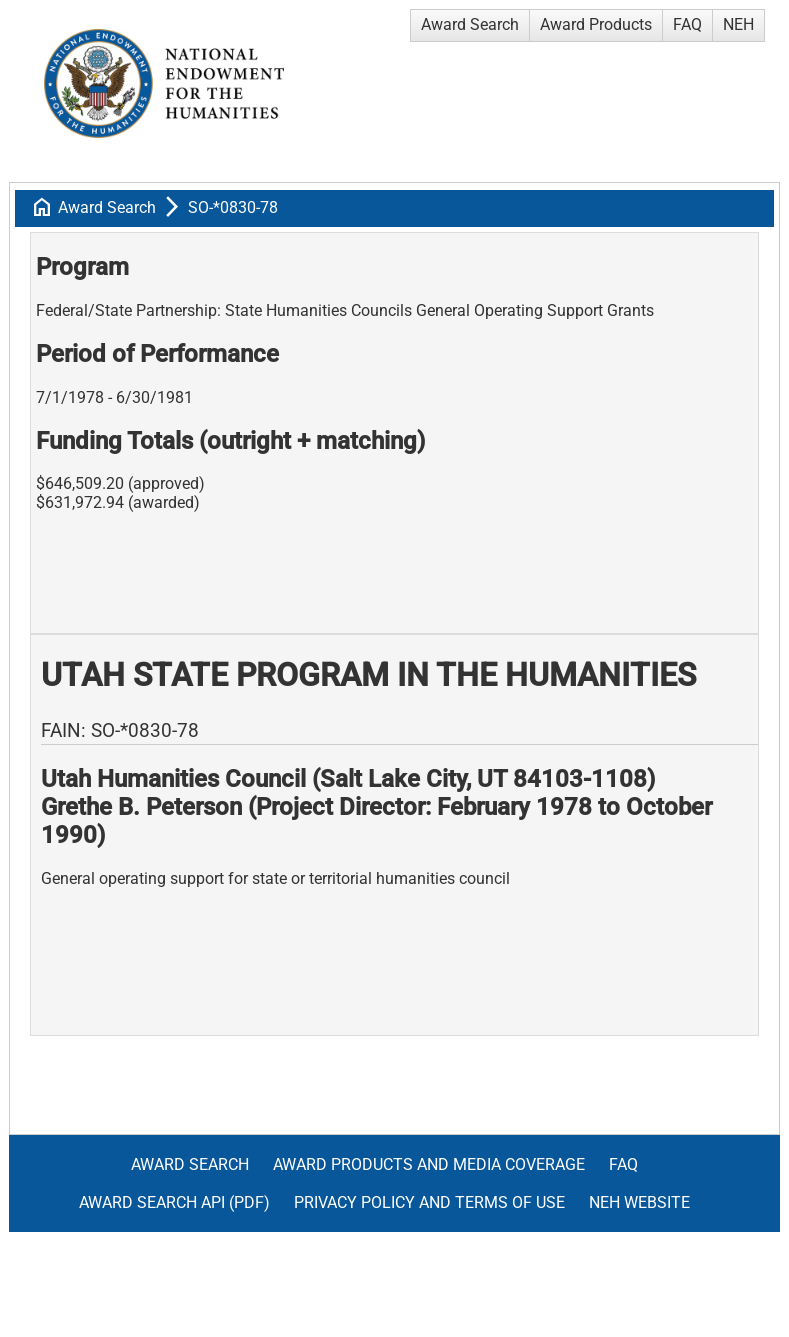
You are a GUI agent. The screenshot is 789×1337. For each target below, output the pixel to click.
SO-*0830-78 (233, 207)
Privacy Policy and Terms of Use (429, 1202)
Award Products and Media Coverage (429, 1164)
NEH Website (639, 1202)
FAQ (687, 24)
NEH (738, 24)
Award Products (596, 24)
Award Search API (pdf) (174, 1202)
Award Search (470, 24)
